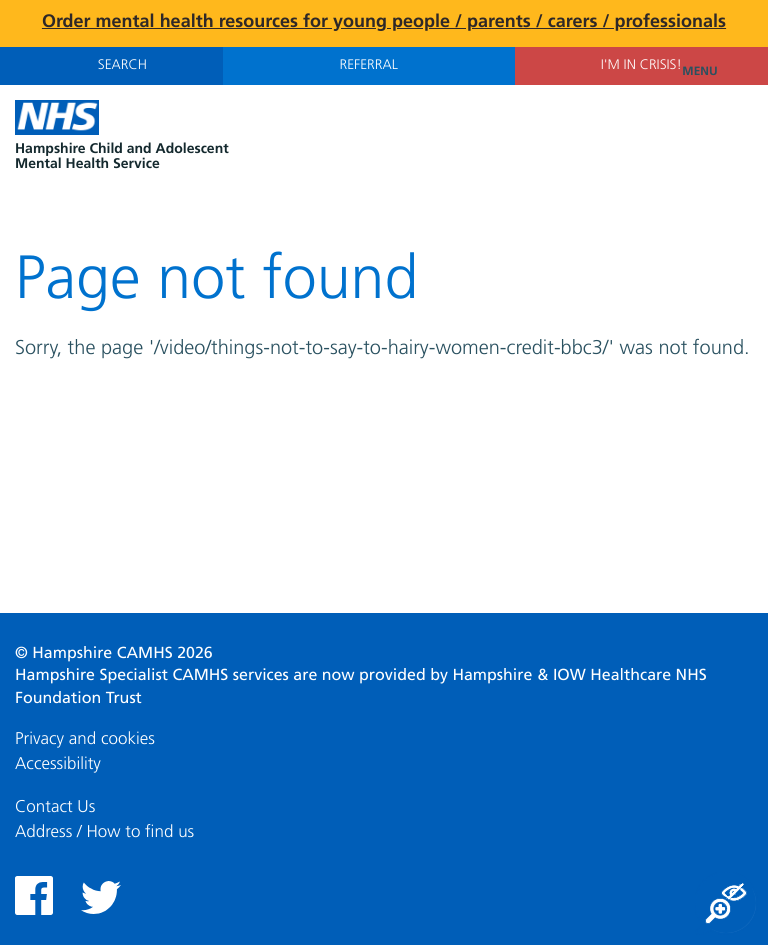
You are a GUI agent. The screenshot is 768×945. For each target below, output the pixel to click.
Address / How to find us (104, 832)
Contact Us (55, 807)
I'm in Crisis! (641, 66)
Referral (369, 66)
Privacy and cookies (85, 739)
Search (111, 65)
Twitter (101, 897)
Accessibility (58, 764)
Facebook (34, 895)
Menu (717, 72)
